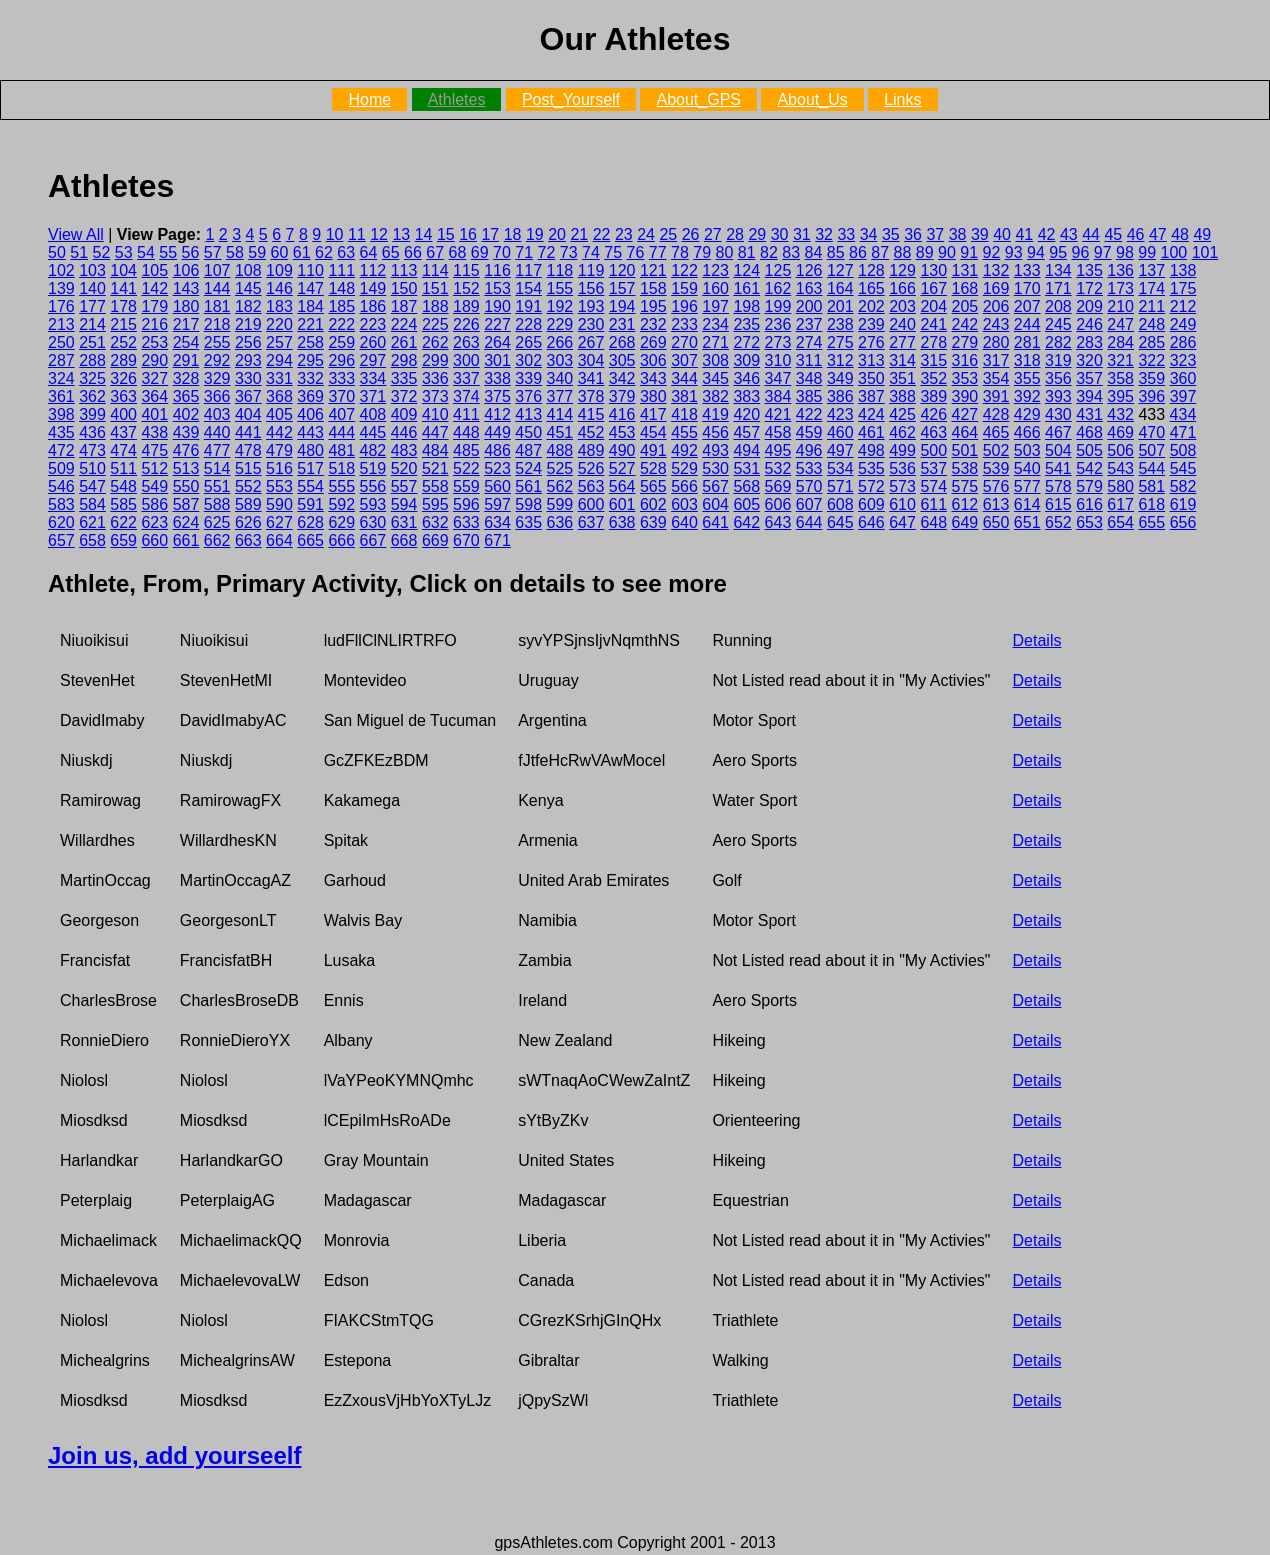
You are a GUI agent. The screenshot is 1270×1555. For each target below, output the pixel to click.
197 (715, 306)
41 (1024, 234)
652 (1058, 522)
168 (965, 288)
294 (279, 360)
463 (933, 432)
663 (248, 540)
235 (746, 324)
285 (1151, 342)
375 (497, 396)
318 (1027, 360)
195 (653, 306)
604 (715, 504)
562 (560, 486)
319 (1058, 360)
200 (809, 306)
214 (92, 324)
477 (217, 450)
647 (902, 522)
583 (61, 504)
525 (560, 468)
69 (480, 252)
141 (123, 288)
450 (528, 432)
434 (1183, 414)
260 (373, 342)
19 (535, 234)
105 (154, 270)
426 (933, 414)
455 (684, 432)
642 (746, 522)
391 (996, 396)
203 (902, 306)
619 (1183, 504)
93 (1014, 252)
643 (778, 522)
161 (746, 288)
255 (217, 342)
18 (513, 234)
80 (725, 252)
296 (341, 360)
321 (1120, 360)
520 (404, 468)
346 (746, 378)
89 (925, 252)
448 (466, 432)
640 (684, 522)
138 (1183, 270)
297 (373, 360)
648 (933, 522)
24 (646, 234)
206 (996, 306)
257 (279, 342)
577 (1027, 486)
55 (168, 252)
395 (1120, 396)
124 (746, 270)
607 (809, 504)
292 (217, 360)
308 (715, 360)
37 (935, 234)
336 (435, 378)
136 (1120, 270)
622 (123, 522)
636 (560, 522)
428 (996, 414)
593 (373, 504)
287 (61, 360)
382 (715, 396)
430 (1058, 414)
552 (248, 486)
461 (871, 432)
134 (1058, 270)
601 (622, 504)
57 (213, 252)
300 (466, 360)
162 (778, 288)
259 (341, 342)
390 (965, 396)
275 (840, 342)
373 (435, 396)
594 (404, 504)
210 (1120, 306)
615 (1058, 504)
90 (947, 252)
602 (653, 504)
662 (217, 540)
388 (902, 396)
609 (871, 504)
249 (1183, 324)
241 (933, 324)
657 (61, 540)
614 (1027, 504)
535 (871, 468)
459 (809, 432)
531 (746, 468)
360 (1183, 378)
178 (123, 306)
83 (791, 252)
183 (279, 306)
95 (1058, 252)
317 (996, 360)
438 (154, 432)
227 (497, 324)
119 (591, 270)
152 (466, 288)
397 (1183, 396)
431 (1089, 414)
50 (57, 252)
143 (186, 288)
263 (466, 342)
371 (373, 396)
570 (809, 486)
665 (310, 540)
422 (809, 414)
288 (92, 360)
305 (622, 360)
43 (1069, 234)
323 (1183, 360)
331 (279, 378)
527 (622, 468)
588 (217, 504)
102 (61, 270)
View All (76, 234)
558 (435, 486)
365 (186, 396)
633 (466, 522)
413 (528, 414)
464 (965, 432)
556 (373, 486)
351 (902, 378)
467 (1058, 432)
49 (1202, 234)
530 (715, 468)
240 (902, 324)
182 (248, 306)
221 (310, 324)
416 (622, 414)
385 (809, 396)
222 (341, 324)
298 (404, 360)
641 (715, 522)
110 (310, 270)
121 (653, 270)
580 (1120, 486)
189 (466, 306)
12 (379, 234)
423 (840, 414)
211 (1151, 306)
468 (1089, 432)
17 (490, 234)
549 (154, 486)
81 (747, 252)
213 (61, 324)
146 (279, 288)
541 (1058, 468)
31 (802, 234)
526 (591, 468)
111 (341, 270)
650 (996, 522)
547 (92, 486)
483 (404, 450)
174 (1151, 288)
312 (840, 360)
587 (186, 504)
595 (435, 504)
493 (715, 450)
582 (1183, 486)
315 (933, 360)
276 (871, 342)
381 (684, 396)
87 (880, 252)
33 (846, 234)
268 (622, 342)
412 (497, 414)
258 (310, 342)
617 (1120, 504)
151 (435, 288)
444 (341, 432)
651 (1027, 522)
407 (341, 414)
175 (1183, 288)
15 (446, 234)
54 (146, 252)
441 (248, 432)
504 (1058, 450)
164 (840, 288)
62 (324, 252)
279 (965, 342)
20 (557, 234)
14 (424, 234)
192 (560, 306)
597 (497, 504)
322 (1151, 360)
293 (248, 360)
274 (809, 342)
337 (466, 378)
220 (279, 324)
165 (871, 288)
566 (684, 486)
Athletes (457, 99)
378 (591, 396)
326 (123, 378)
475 (154, 450)
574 (933, 486)
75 (613, 252)
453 (622, 432)
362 (92, 396)
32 (824, 234)
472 (61, 450)
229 (560, 324)
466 (1027, 432)
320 (1089, 360)
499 (902, 450)
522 (466, 468)
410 (435, 414)
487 (528, 450)
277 (902, 342)
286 (1183, 342)
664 (279, 540)
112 (373, 270)
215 (123, 324)
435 (61, 432)
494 (746, 450)
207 (1027, 306)
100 (1174, 252)
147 (310, 288)
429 (1027, 414)
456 (715, 432)
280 (996, 342)
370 (341, 396)
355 (1027, 378)
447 (435, 432)
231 (622, 324)
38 (958, 234)
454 (653, 432)
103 (92, 270)
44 (1091, 234)
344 (684, 378)
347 (778, 378)
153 (497, 288)
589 (248, 504)
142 (154, 288)
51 (79, 252)
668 (404, 540)
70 (502, 252)
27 (713, 234)
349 (840, 378)
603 (684, 504)
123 (715, 270)
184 (310, 306)
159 (684, 288)
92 (992, 252)
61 (302, 252)
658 (92, 540)
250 (61, 342)
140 (92, 288)
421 (778, 414)
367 (248, 396)
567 (715, 486)
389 (933, 396)
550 (186, 486)
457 (746, 432)
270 (684, 342)
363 (123, 396)
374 (466, 396)
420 (746, 414)
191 (528, 306)
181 (217, 306)
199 (778, 306)
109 (279, 270)
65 (391, 252)
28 (735, 234)
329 (217, 378)
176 (61, 306)
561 (528, 486)
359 (1151, 378)
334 (373, 378)
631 (404, 522)
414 (560, 414)
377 (560, 396)
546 (61, 486)
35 (891, 234)
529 (684, 468)
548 (123, 486)
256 (248, 342)
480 (310, 450)
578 (1058, 486)
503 (1027, 450)
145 (248, 288)
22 (602, 234)
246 (1089, 324)
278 (933, 342)
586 (154, 504)
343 (653, 378)
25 (668, 234)
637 (591, 522)
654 (1120, 522)
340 (560, 378)
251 (92, 342)
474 (123, 450)
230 (591, 324)
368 (279, 396)
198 (746, 306)
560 (497, 486)
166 (902, 288)
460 (840, 432)
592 (341, 504)
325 (92, 378)
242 (965, 324)
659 (123, 540)
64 (369, 252)
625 (217, 522)
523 (497, 468)
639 (653, 522)
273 (778, 342)
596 (466, 504)
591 (310, 504)
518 (341, 468)
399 (92, 414)
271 (715, 342)
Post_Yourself (571, 99)
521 (435, 468)
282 (1058, 342)
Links (902, 99)
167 (933, 288)
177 (92, 306)
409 (404, 414)
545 (1183, 468)
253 (154, 342)
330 (248, 378)
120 (622, 270)
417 (653, 414)
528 (653, 468)
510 (92, 468)
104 (123, 270)
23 (624, 234)
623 (154, 522)
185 (341, 306)
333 (341, 378)
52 (102, 252)
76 (636, 252)
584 (92, 504)
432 (1120, 414)
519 (373, 468)
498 (871, 450)
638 (622, 522)
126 (809, 270)
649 (965, 522)
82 (769, 252)
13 (401, 234)
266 (560, 342)
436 (92, 432)
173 (1120, 288)
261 (404, 342)
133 (1027, 270)
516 (279, 468)
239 (871, 324)
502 (996, 450)
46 (1136, 234)
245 (1058, 324)
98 (1125, 252)
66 (413, 252)
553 (279, 486)
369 (310, 396)
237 (809, 324)
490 (622, 450)
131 (965, 270)
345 (715, 378)
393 (1058, 396)
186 (373, 306)
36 (913, 234)
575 (965, 486)
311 (809, 360)
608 (840, 504)
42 (1047, 234)
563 (591, 486)
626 (248, 522)
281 (1027, 342)
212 (1183, 306)
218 (217, 324)
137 (1151, 270)
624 (186, 522)
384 (778, 396)
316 (965, 360)
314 (902, 360)
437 (123, 432)
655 (1151, 522)
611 (933, 504)
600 (591, 504)
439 (186, 432)
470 (1151, 432)
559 (466, 486)
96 (1081, 252)
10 (335, 234)
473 (92, 450)
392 (1027, 396)
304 (591, 360)
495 (778, 450)
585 (123, 504)
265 (528, 342)
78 (680, 252)
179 (154, 306)
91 (969, 252)
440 (217, 432)
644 (809, 522)
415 (591, 414)
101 (1205, 252)
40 (1002, 234)
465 (996, 432)
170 (1027, 288)
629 (341, 522)
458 (778, 432)
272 (746, 342)
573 (902, 486)
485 (466, 450)
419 (715, 414)
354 (996, 378)
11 (357, 234)
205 (965, 306)
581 (1151, 486)
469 (1120, 432)
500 (933, 450)
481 (341, 450)
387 (871, 396)
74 (591, 252)
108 (248, 270)
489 (591, 450)
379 (622, 396)
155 (560, 288)
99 (1147, 252)
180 (186, 306)
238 (840, 324)
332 (310, 378)
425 (902, 414)
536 (902, 468)
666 (341, 540)
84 (814, 252)
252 (123, 342)
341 (591, 378)
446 (404, 432)
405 (279, 414)
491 (653, 450)
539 (996, 468)
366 (217, 396)
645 (840, 522)
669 (435, 540)
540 (1027, 468)
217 (186, 324)
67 (435, 252)
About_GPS (698, 99)
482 (373, 450)
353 (965, 378)
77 (658, 252)
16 (468, 234)
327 (154, 378)
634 (497, 522)
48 (1180, 234)
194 (622, 306)
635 (528, 522)
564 (622, 486)
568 (746, 486)
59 (257, 252)
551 (217, 486)
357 (1089, 378)
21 (579, 234)
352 (933, 378)
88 (903, 252)
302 (528, 360)
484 (435, 450)
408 (373, 414)
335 (404, 378)
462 (902, 432)
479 (279, 450)
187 (404, 306)
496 (809, 450)
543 (1120, 468)
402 (186, 414)
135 (1089, 270)
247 (1120, 324)
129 (902, 270)
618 (1151, 504)
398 (61, 414)
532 (778, 468)
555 (341, 486)
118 (560, 270)
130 (933, 270)
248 (1151, 324)
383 (746, 396)
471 (1183, 432)
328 (186, 378)
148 (341, 288)
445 (373, 432)
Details (1037, 640)
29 (757, 234)
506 (1120, 450)
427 (965, 414)
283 (1089, 342)
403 (217, 414)
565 (653, 486)
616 (1089, 504)
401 (154, 414)
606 (778, 504)
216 (154, 324)
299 (435, 360)
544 (1151, 468)
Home (369, 99)
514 (217, 468)
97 (1103, 252)
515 (248, 468)
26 (691, 234)
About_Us (812, 99)
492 (684, 450)
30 (780, 234)
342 (622, 378)
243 (996, 324)
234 (715, 324)
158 (653, 288)
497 (840, 450)
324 (61, 378)
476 (186, 450)
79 (702, 252)
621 (92, 522)
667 (373, 540)
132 (996, 270)
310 (778, 360)
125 (778, 270)
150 (404, 288)
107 (217, 270)
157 (622, 288)
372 (404, 396)
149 (373, 288)
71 (524, 252)
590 (279, 504)
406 (310, 414)
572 (871, 486)
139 (61, 288)
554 (310, 486)
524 (528, 468)
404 (248, 414)
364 (154, 396)
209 (1089, 306)
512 (154, 468)
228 (528, 324)
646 (871, 522)
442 (279, 432)
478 (248, 450)
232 (653, 324)
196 (684, 306)
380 (653, 396)
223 (373, 324)
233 (684, 324)
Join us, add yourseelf (174, 1455)
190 (497, 306)
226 (466, 324)
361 (61, 396)
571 (840, 486)
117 (528, 270)
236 (778, 324)
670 (466, 540)
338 (497, 378)
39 (980, 234)
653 (1089, 522)
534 (840, 468)
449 (497, 432)
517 (310, 468)
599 (560, 504)
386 (840, 396)
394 (1089, 396)
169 (996, 288)
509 (61, 468)
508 (1183, 450)
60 (280, 252)
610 (902, 504)
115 (466, 270)
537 (933, 468)
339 (528, 378)
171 (1058, 288)
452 (591, 432)
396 (1151, 396)
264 (497, 342)
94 (1036, 252)
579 (1089, 486)
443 (310, 432)
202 (871, 306)
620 (61, 522)
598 (528, 504)
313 (871, 360)
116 (497, 270)
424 (871, 414)
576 (996, 486)
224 (404, 324)
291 (186, 360)
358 (1120, 378)
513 (186, 468)
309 (746, 360)
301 (497, 360)
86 (858, 252)
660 (154, 540)
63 (346, 252)
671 (497, 540)
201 (840, 306)
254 (186, 342)
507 (1151, 450)
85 (836, 252)
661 (186, 540)
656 (1183, 522)
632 (435, 522)
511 (123, 468)
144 (217, 288)
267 (591, 342)
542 (1089, 468)
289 (123, 360)
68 (458, 252)
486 (497, 450)
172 (1089, 288)
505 (1089, 450)
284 (1120, 342)
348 (809, 378)
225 (435, 324)
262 (435, 342)
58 (235, 252)
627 (279, 522)
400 (123, 414)
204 (933, 306)
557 (404, 486)
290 (154, 360)
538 (965, 468)
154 (528, 288)
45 (1113, 234)
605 (746, 504)
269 (653, 342)
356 (1058, 378)
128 (871, 270)
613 (996, 504)
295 (310, 360)
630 (373, 522)
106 (186, 270)
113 (404, 270)
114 (435, 270)
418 (684, 414)
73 (569, 252)
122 (684, 270)
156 (591, 288)
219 (248, 324)
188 (435, 306)
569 (778, 486)
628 (310, 522)
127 (840, 270)
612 (965, 504)
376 (528, 396)
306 (653, 360)
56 (191, 252)
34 (869, 234)
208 (1058, 306)
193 (591, 306)
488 (560, 450)
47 (1158, 234)
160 (715, 288)
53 (124, 252)
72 (547, 252)
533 (809, 468)
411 (466, 414)
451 (560, 432)
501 (965, 450)
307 (684, 360)
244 (1027, 324)
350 (871, 378)
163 (809, 288)
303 (560, 360)
